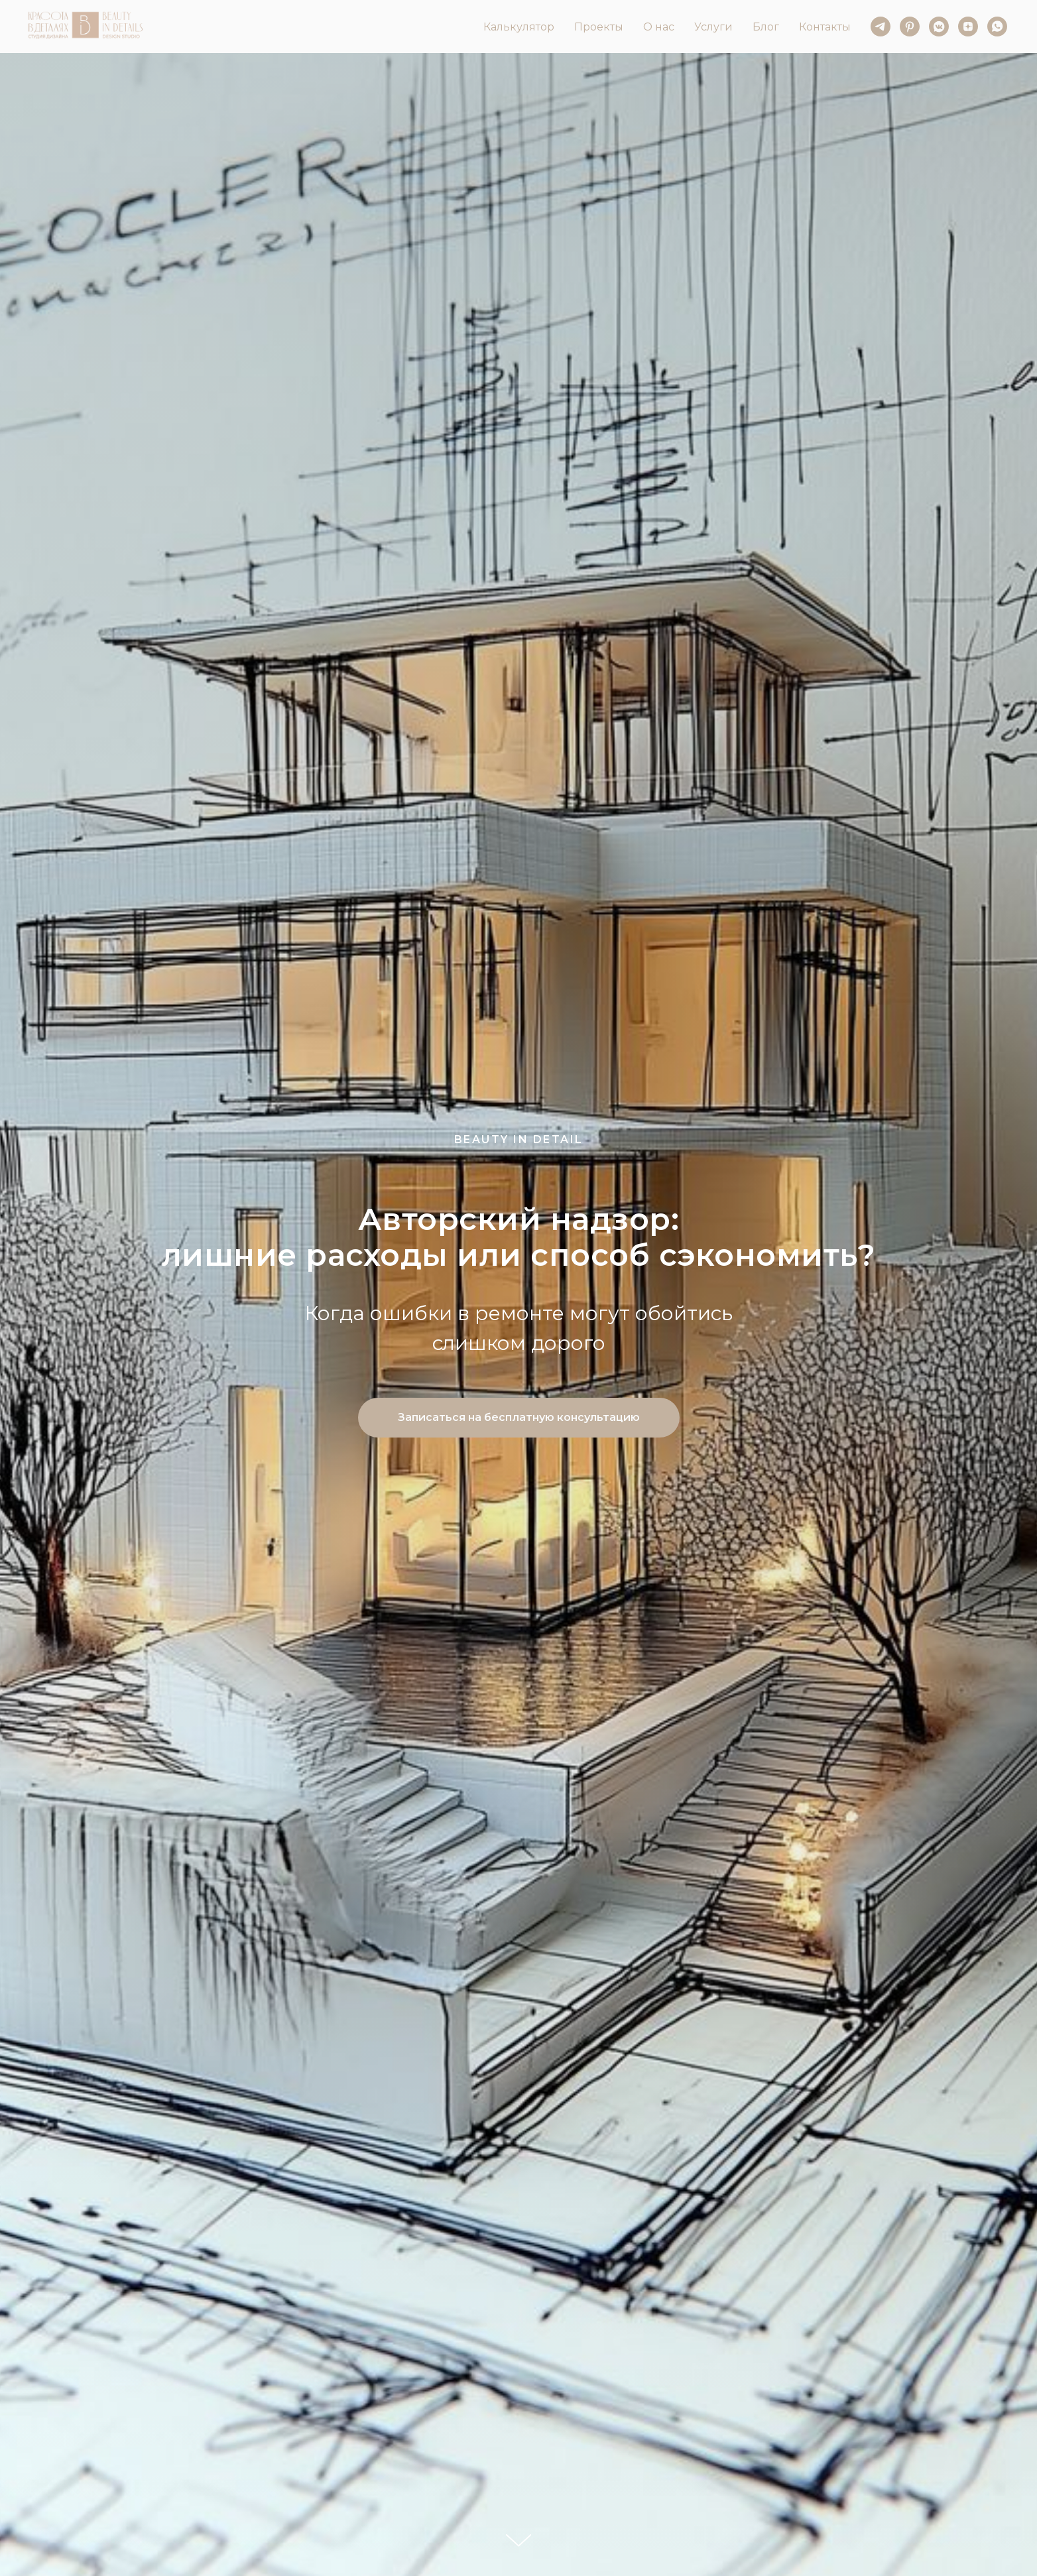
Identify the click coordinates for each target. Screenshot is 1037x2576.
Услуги (713, 27)
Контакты (825, 27)
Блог (766, 27)
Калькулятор (518, 27)
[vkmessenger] (939, 26)
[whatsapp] (997, 26)
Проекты (598, 27)
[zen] (968, 26)
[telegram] (880, 26)
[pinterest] (910, 26)
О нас (658, 27)
